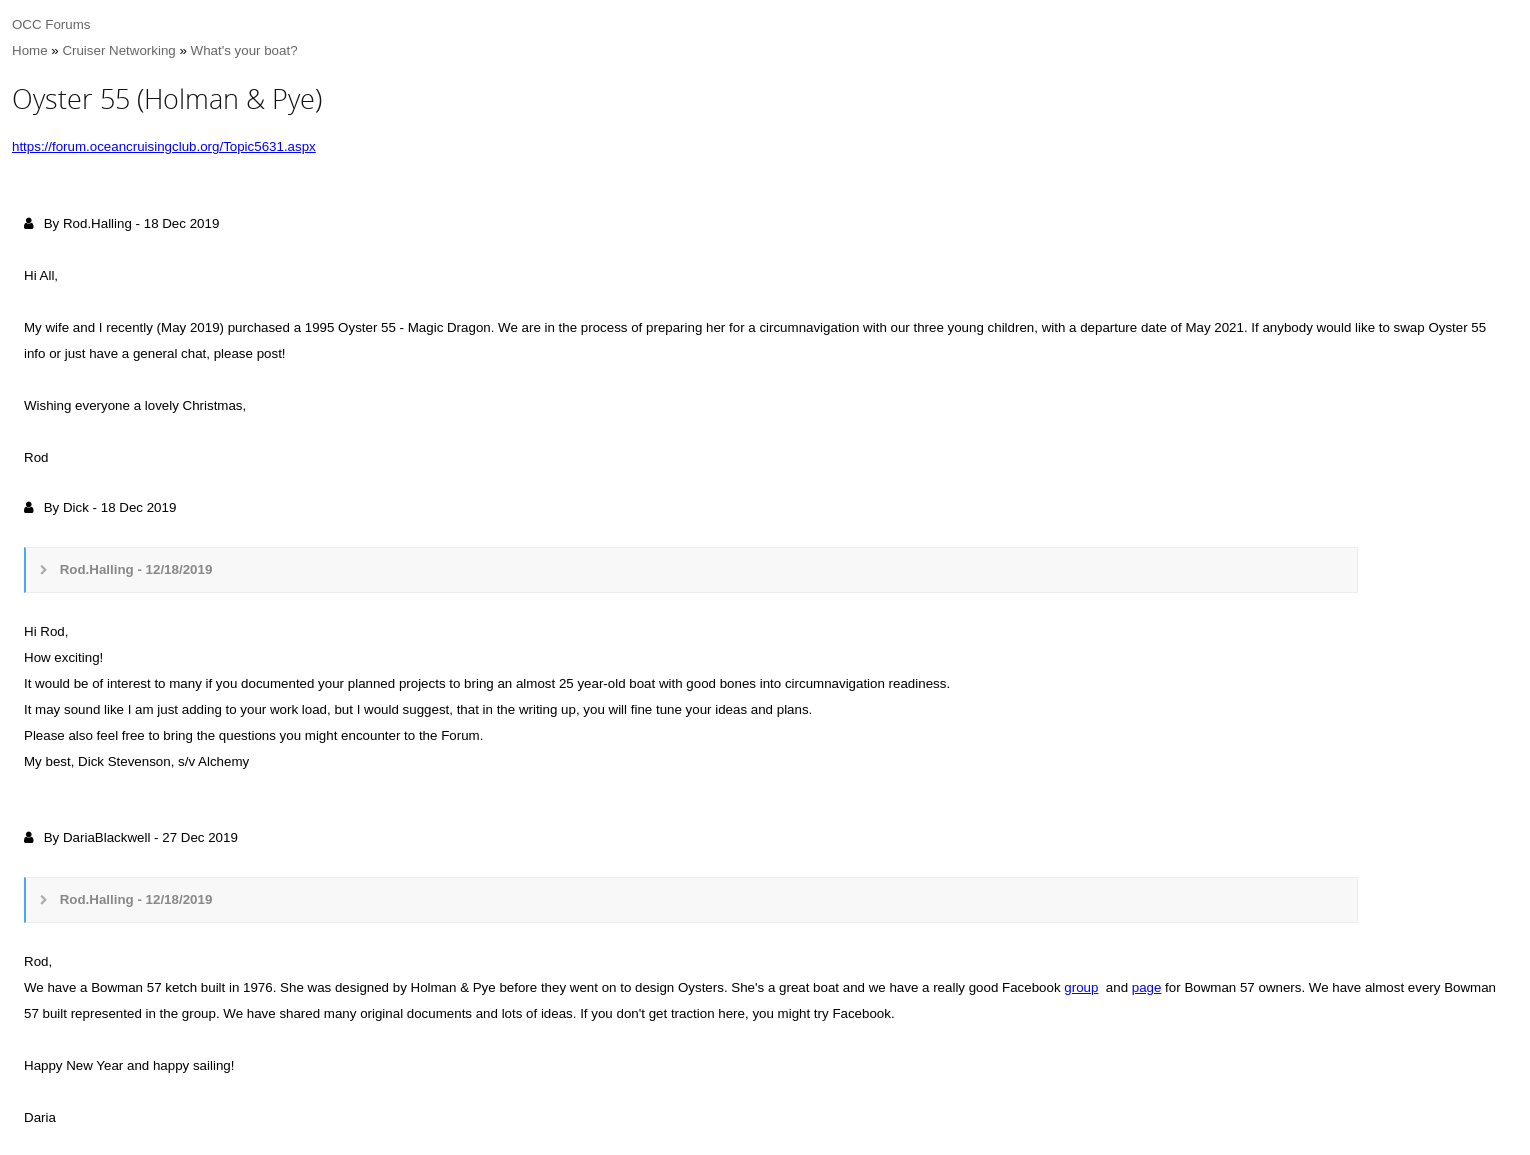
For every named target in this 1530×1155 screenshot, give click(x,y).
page (1147, 987)
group (1081, 987)
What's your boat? (244, 50)
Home (30, 50)
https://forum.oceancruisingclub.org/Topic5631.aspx (164, 146)
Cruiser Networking (118, 50)
